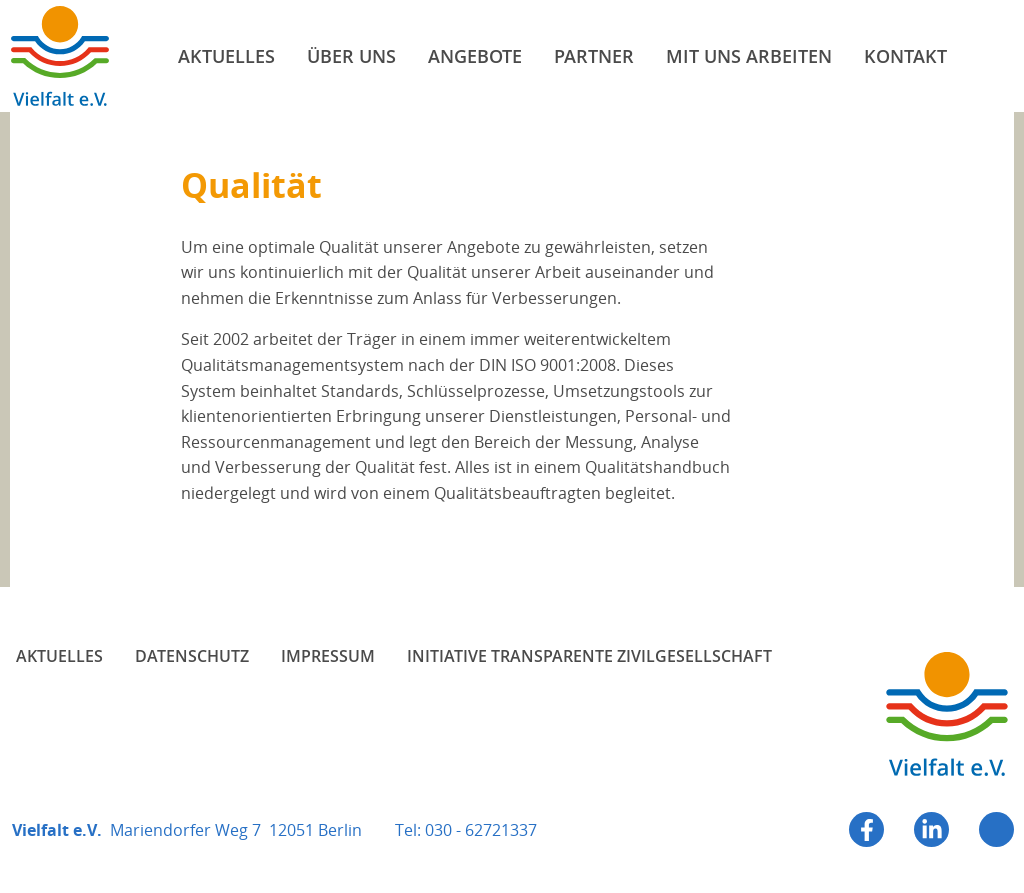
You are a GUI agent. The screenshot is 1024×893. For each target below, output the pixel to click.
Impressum (328, 656)
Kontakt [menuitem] (905, 56)
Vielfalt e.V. (60, 56)
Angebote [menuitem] (475, 56)
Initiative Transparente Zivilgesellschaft (589, 656)
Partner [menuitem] (594, 56)
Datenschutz (192, 656)
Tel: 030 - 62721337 (466, 830)
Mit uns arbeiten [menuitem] (749, 56)
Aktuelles (59, 656)
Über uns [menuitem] (351, 56)
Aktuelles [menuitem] (226, 56)
